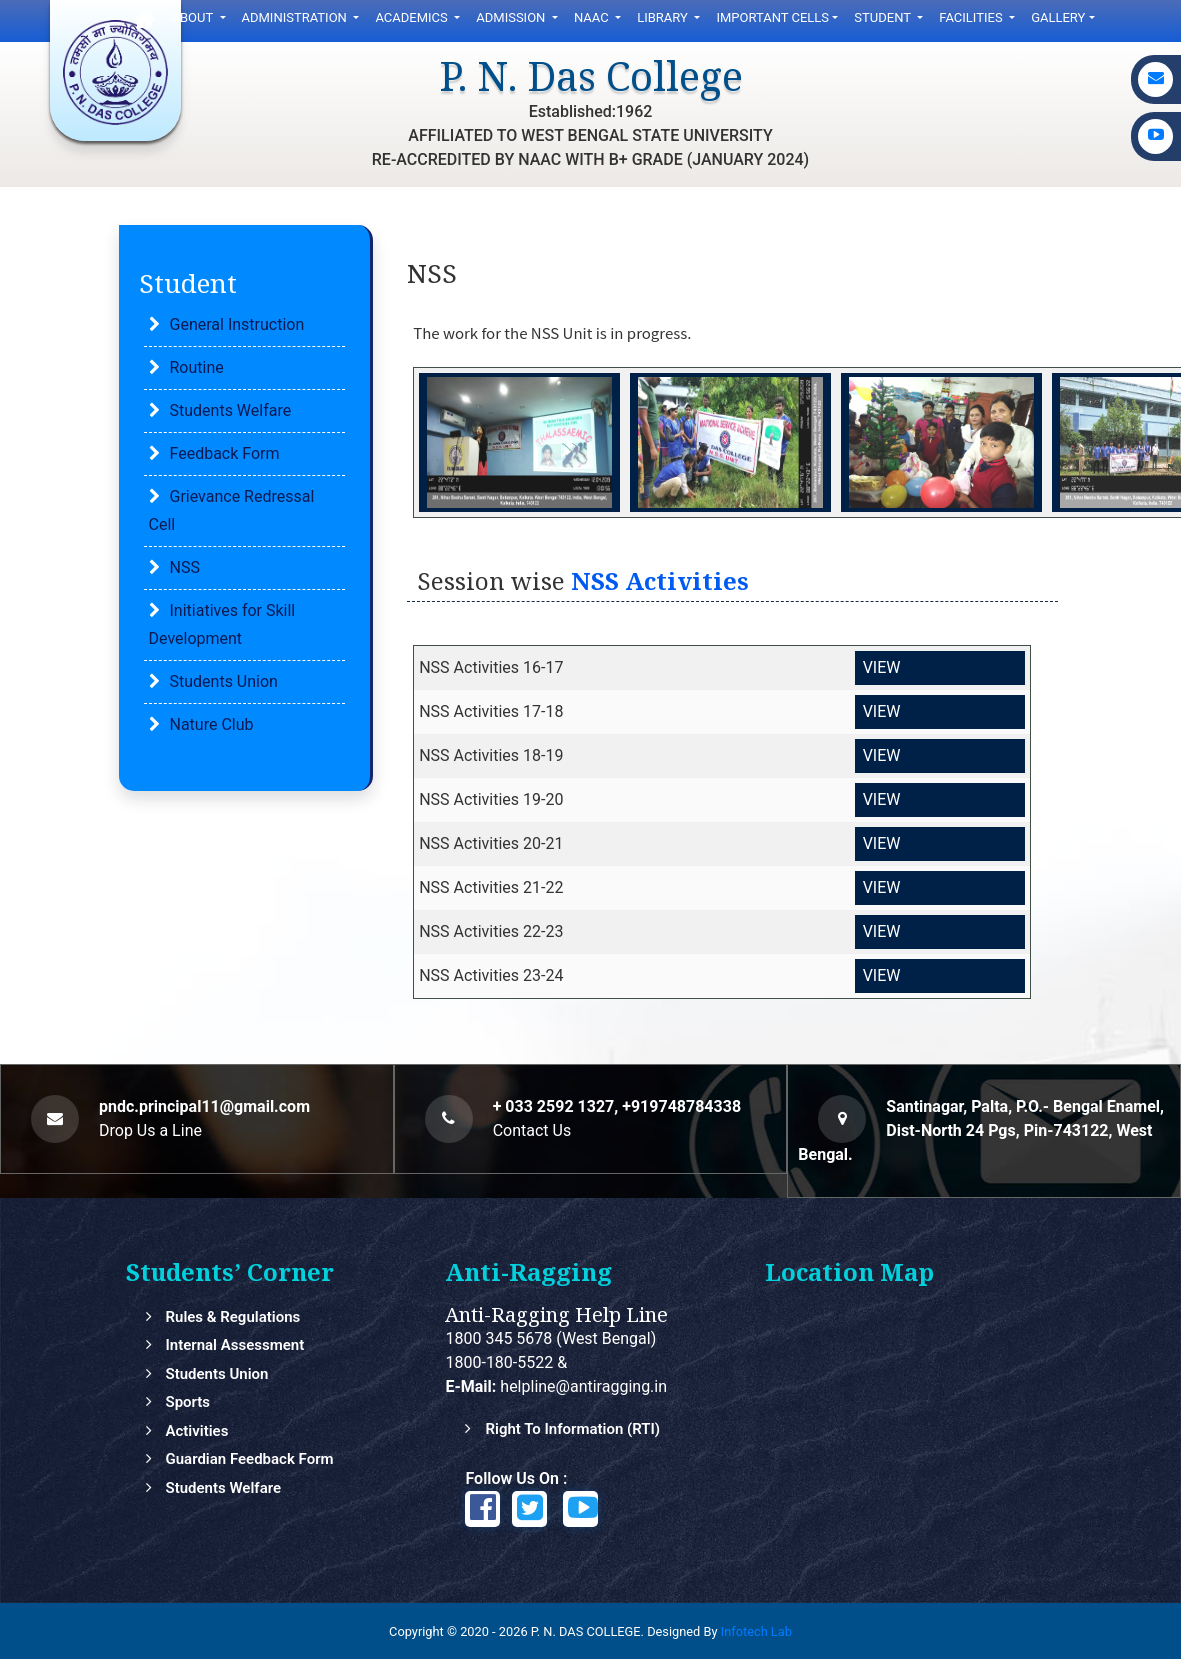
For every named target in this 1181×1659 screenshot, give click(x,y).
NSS (185, 567)
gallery (1058, 17)
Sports (187, 1402)
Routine (197, 367)
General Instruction (237, 324)
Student (884, 17)
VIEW (882, 667)
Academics (413, 17)
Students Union (224, 681)
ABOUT (194, 17)
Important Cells (772, 17)
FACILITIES (972, 17)
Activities (196, 1431)
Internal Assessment (234, 1345)
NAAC (593, 17)
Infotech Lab (756, 1631)
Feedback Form (225, 453)
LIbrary (664, 17)
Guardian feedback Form (249, 1459)
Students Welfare (231, 410)
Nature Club (212, 724)
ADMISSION (512, 17)
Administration (296, 17)
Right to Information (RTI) (572, 1429)
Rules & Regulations (232, 1317)
